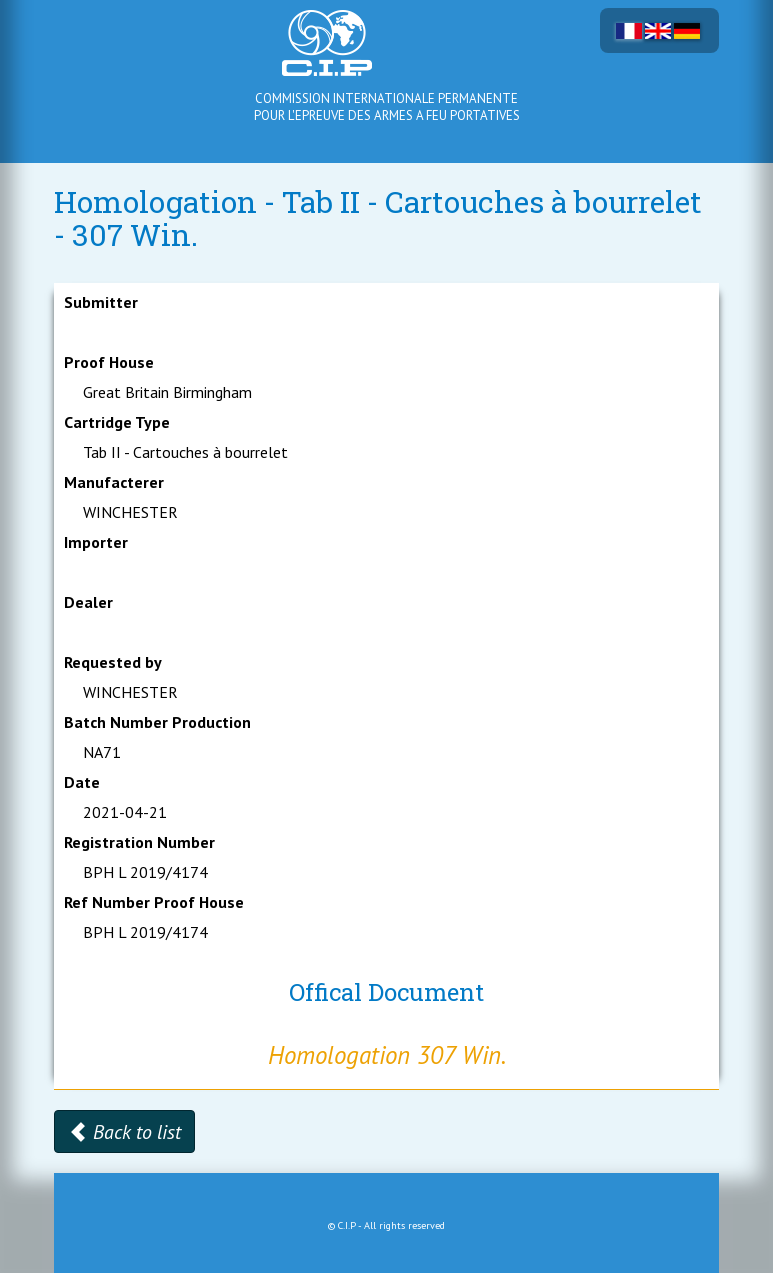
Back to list (124, 1132)
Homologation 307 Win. (387, 1055)
